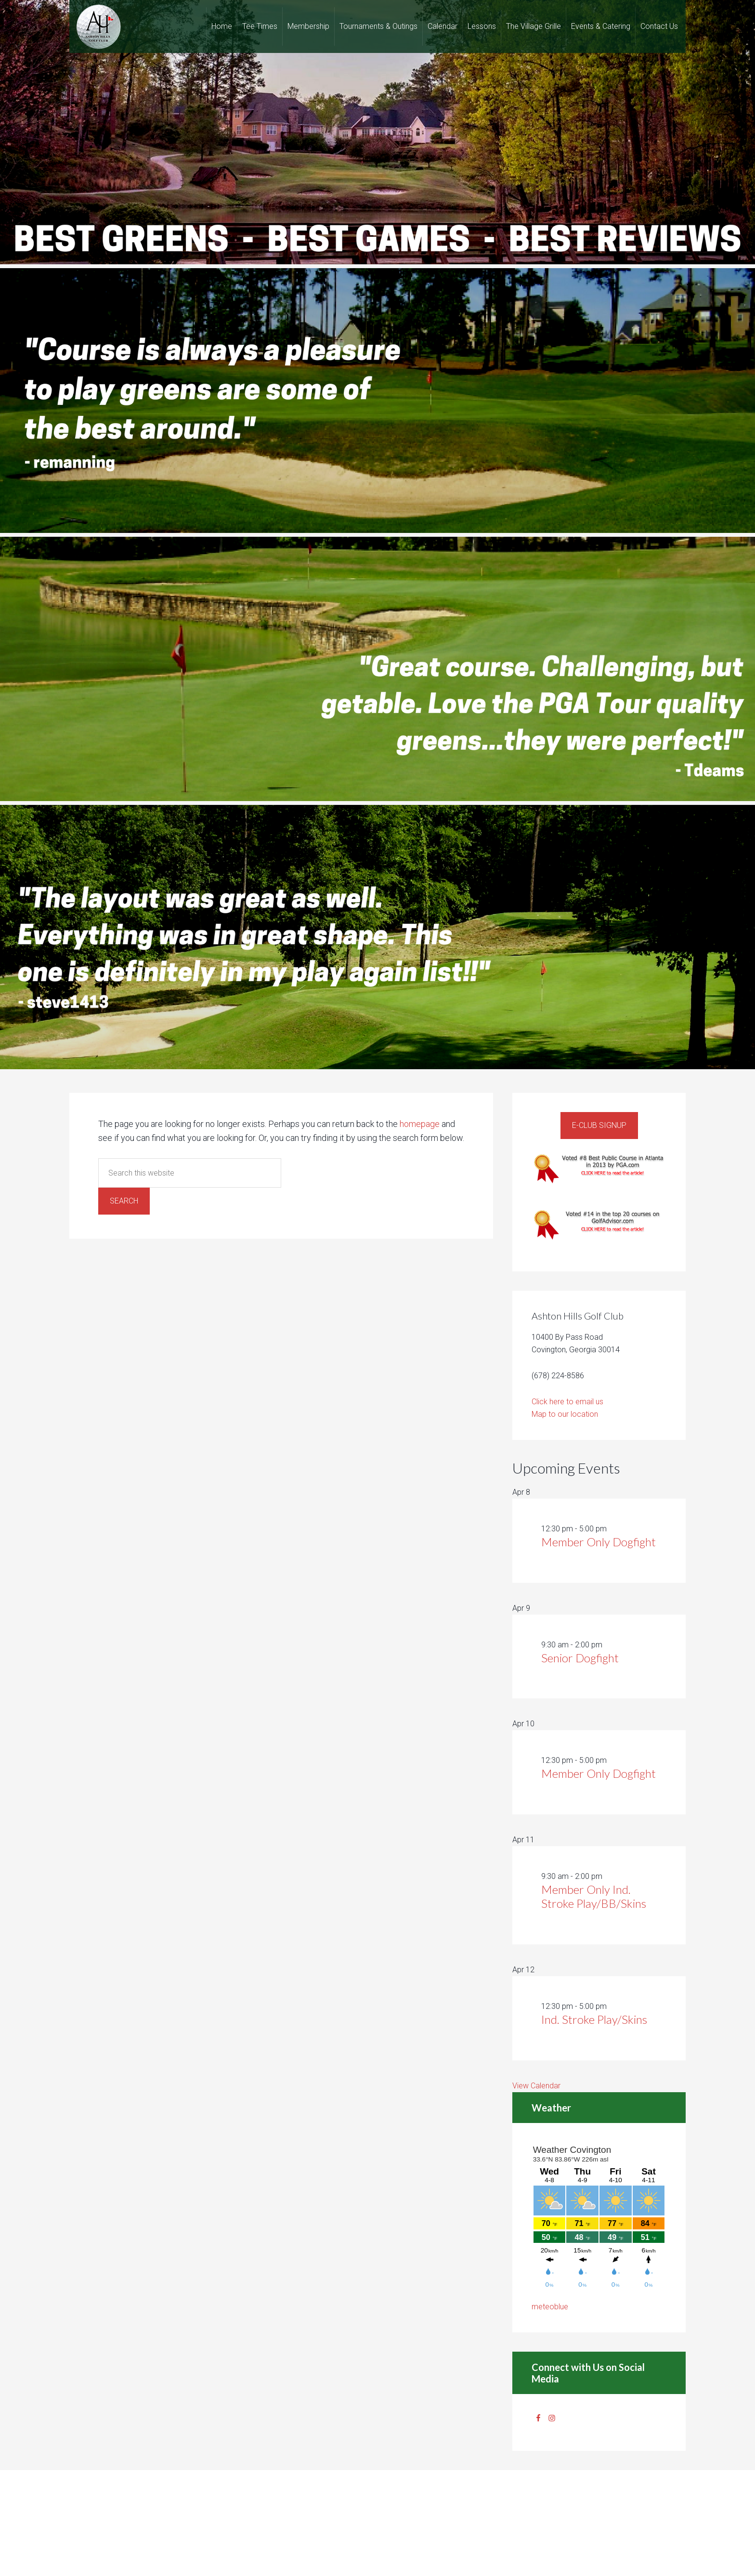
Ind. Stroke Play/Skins (594, 2019)
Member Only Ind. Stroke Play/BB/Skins (593, 1896)
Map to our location (565, 1414)
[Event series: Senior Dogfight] (607, 1644)
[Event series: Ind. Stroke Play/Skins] (612, 2006)
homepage (420, 1124)
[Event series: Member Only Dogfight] (612, 1528)
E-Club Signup (599, 1125)
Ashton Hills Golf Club (98, 26)
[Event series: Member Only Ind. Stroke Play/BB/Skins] (607, 1876)
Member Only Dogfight (598, 1542)
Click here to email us (567, 1401)
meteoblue (550, 2306)
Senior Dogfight (580, 1658)
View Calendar (536, 2085)
